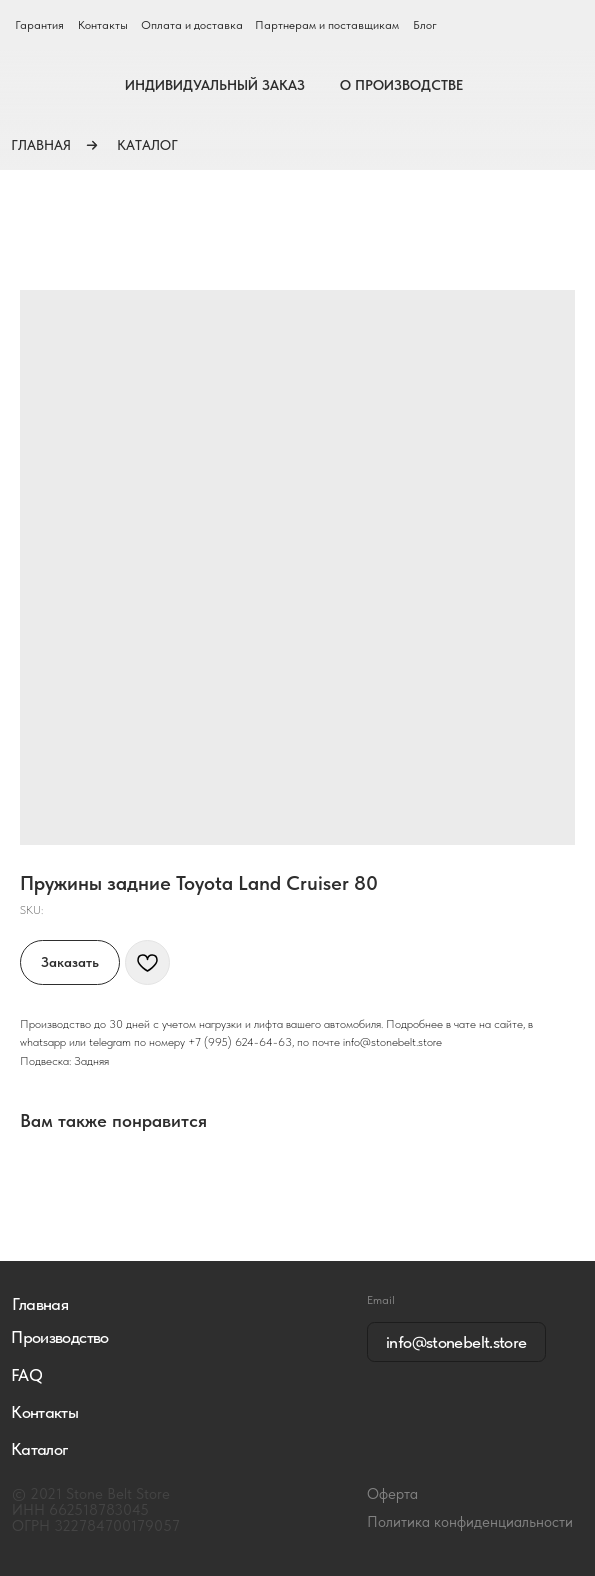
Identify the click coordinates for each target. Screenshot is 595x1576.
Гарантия (39, 25)
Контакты (103, 25)
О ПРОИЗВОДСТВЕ (401, 85)
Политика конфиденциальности (470, 1522)
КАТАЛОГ (147, 145)
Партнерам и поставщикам (327, 25)
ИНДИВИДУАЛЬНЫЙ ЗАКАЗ (215, 85)
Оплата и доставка (192, 25)
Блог (425, 25)
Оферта (392, 1494)
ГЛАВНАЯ (41, 145)
